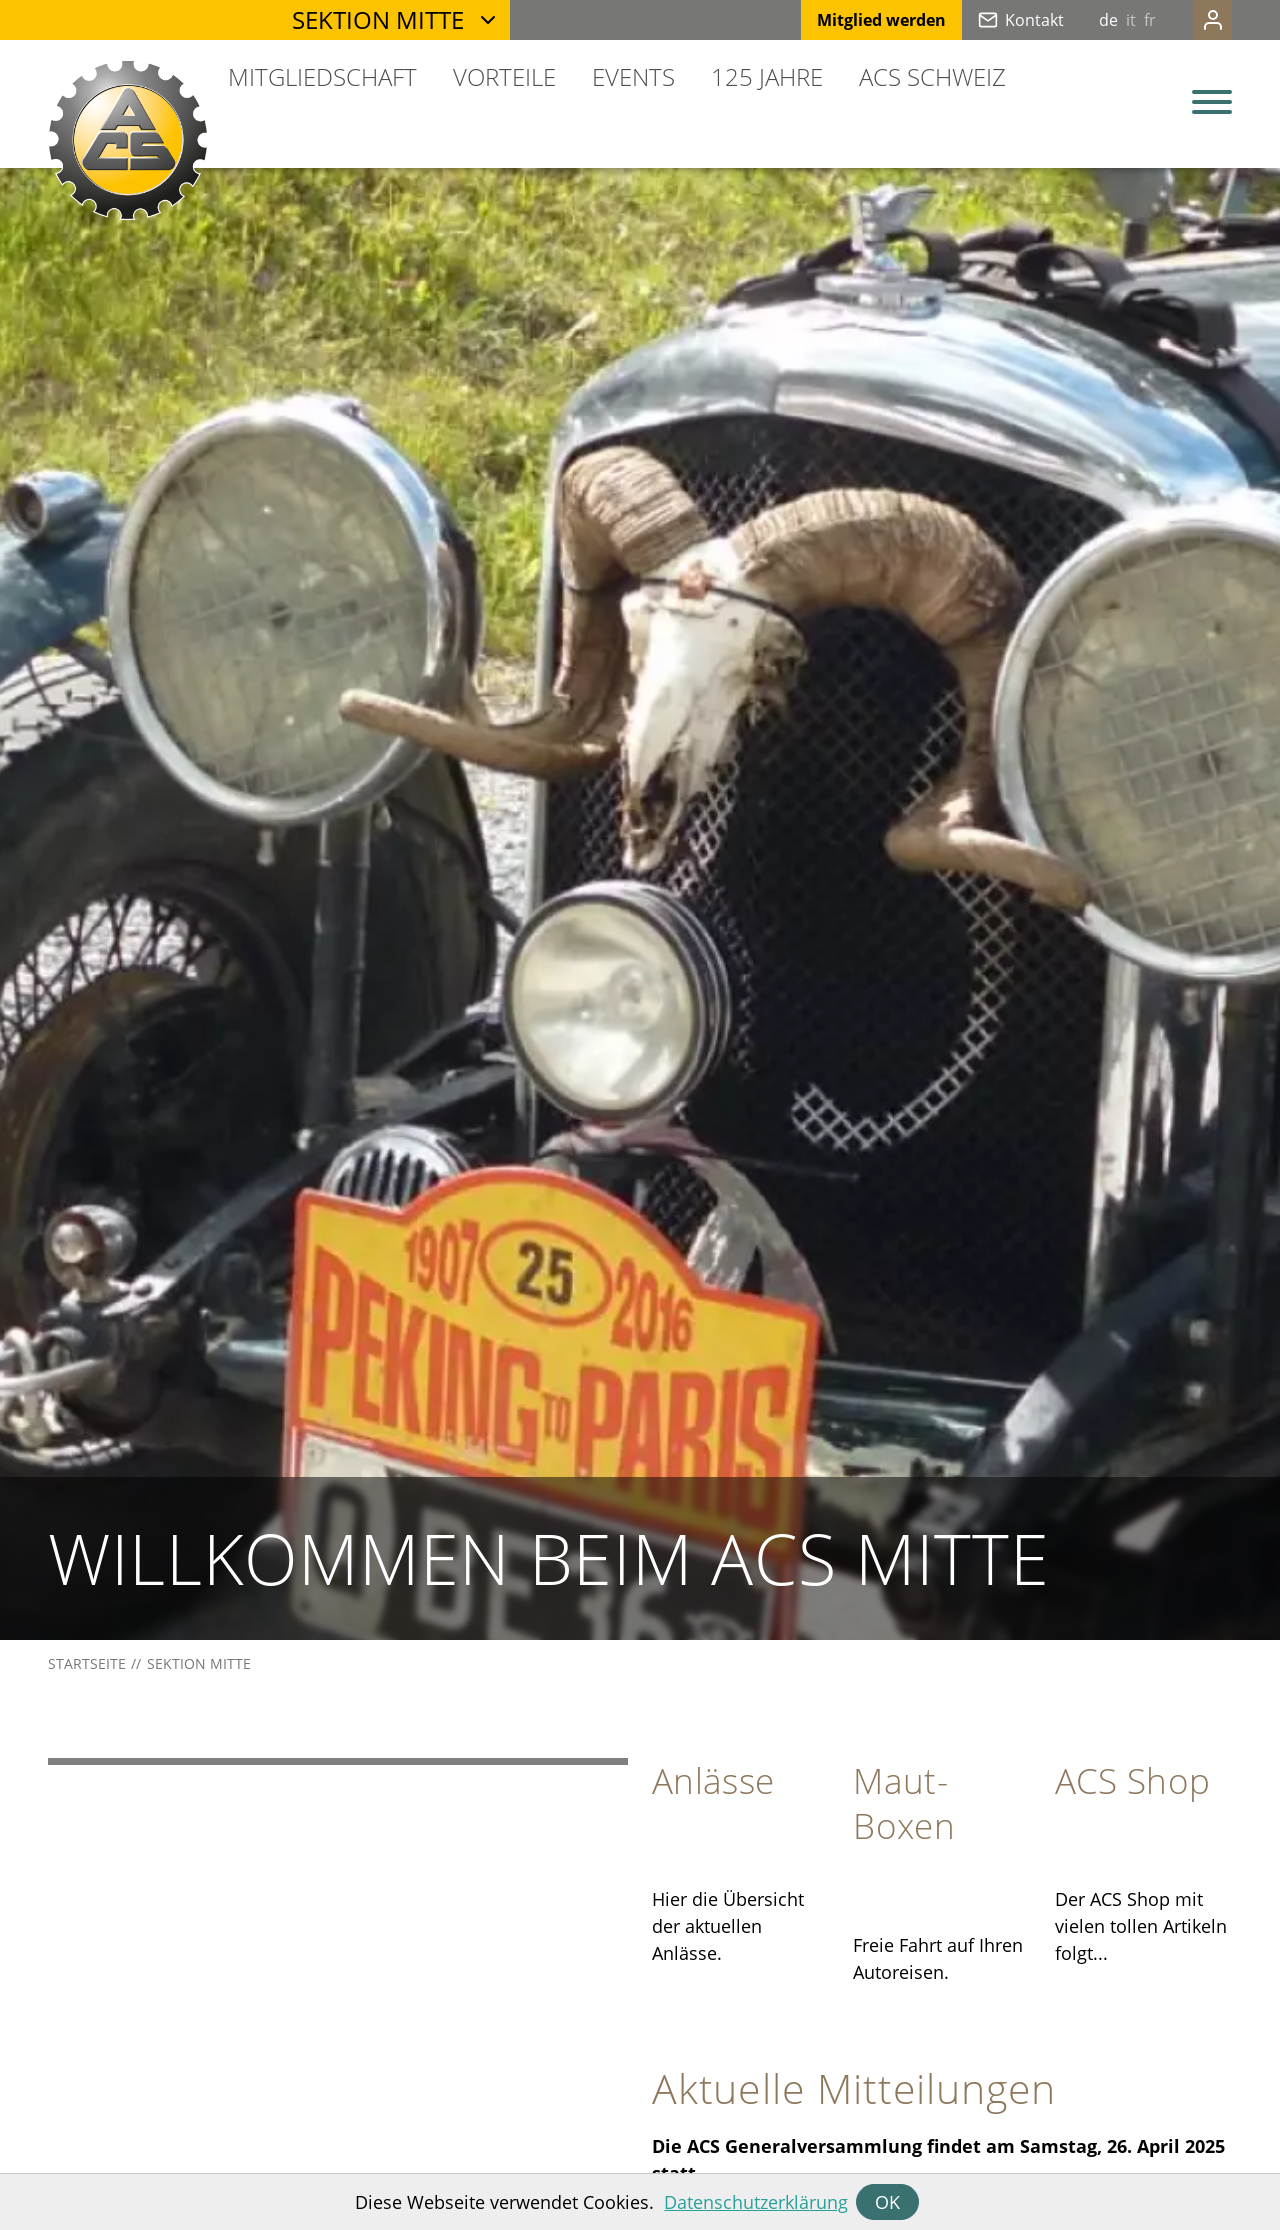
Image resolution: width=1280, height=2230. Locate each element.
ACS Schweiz (932, 76)
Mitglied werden (841, 20)
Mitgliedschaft (322, 76)
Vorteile (504, 76)
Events (633, 76)
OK (887, 2202)
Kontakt (994, 20)
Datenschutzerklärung (756, 2202)
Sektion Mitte (378, 19)
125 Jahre (767, 76)
